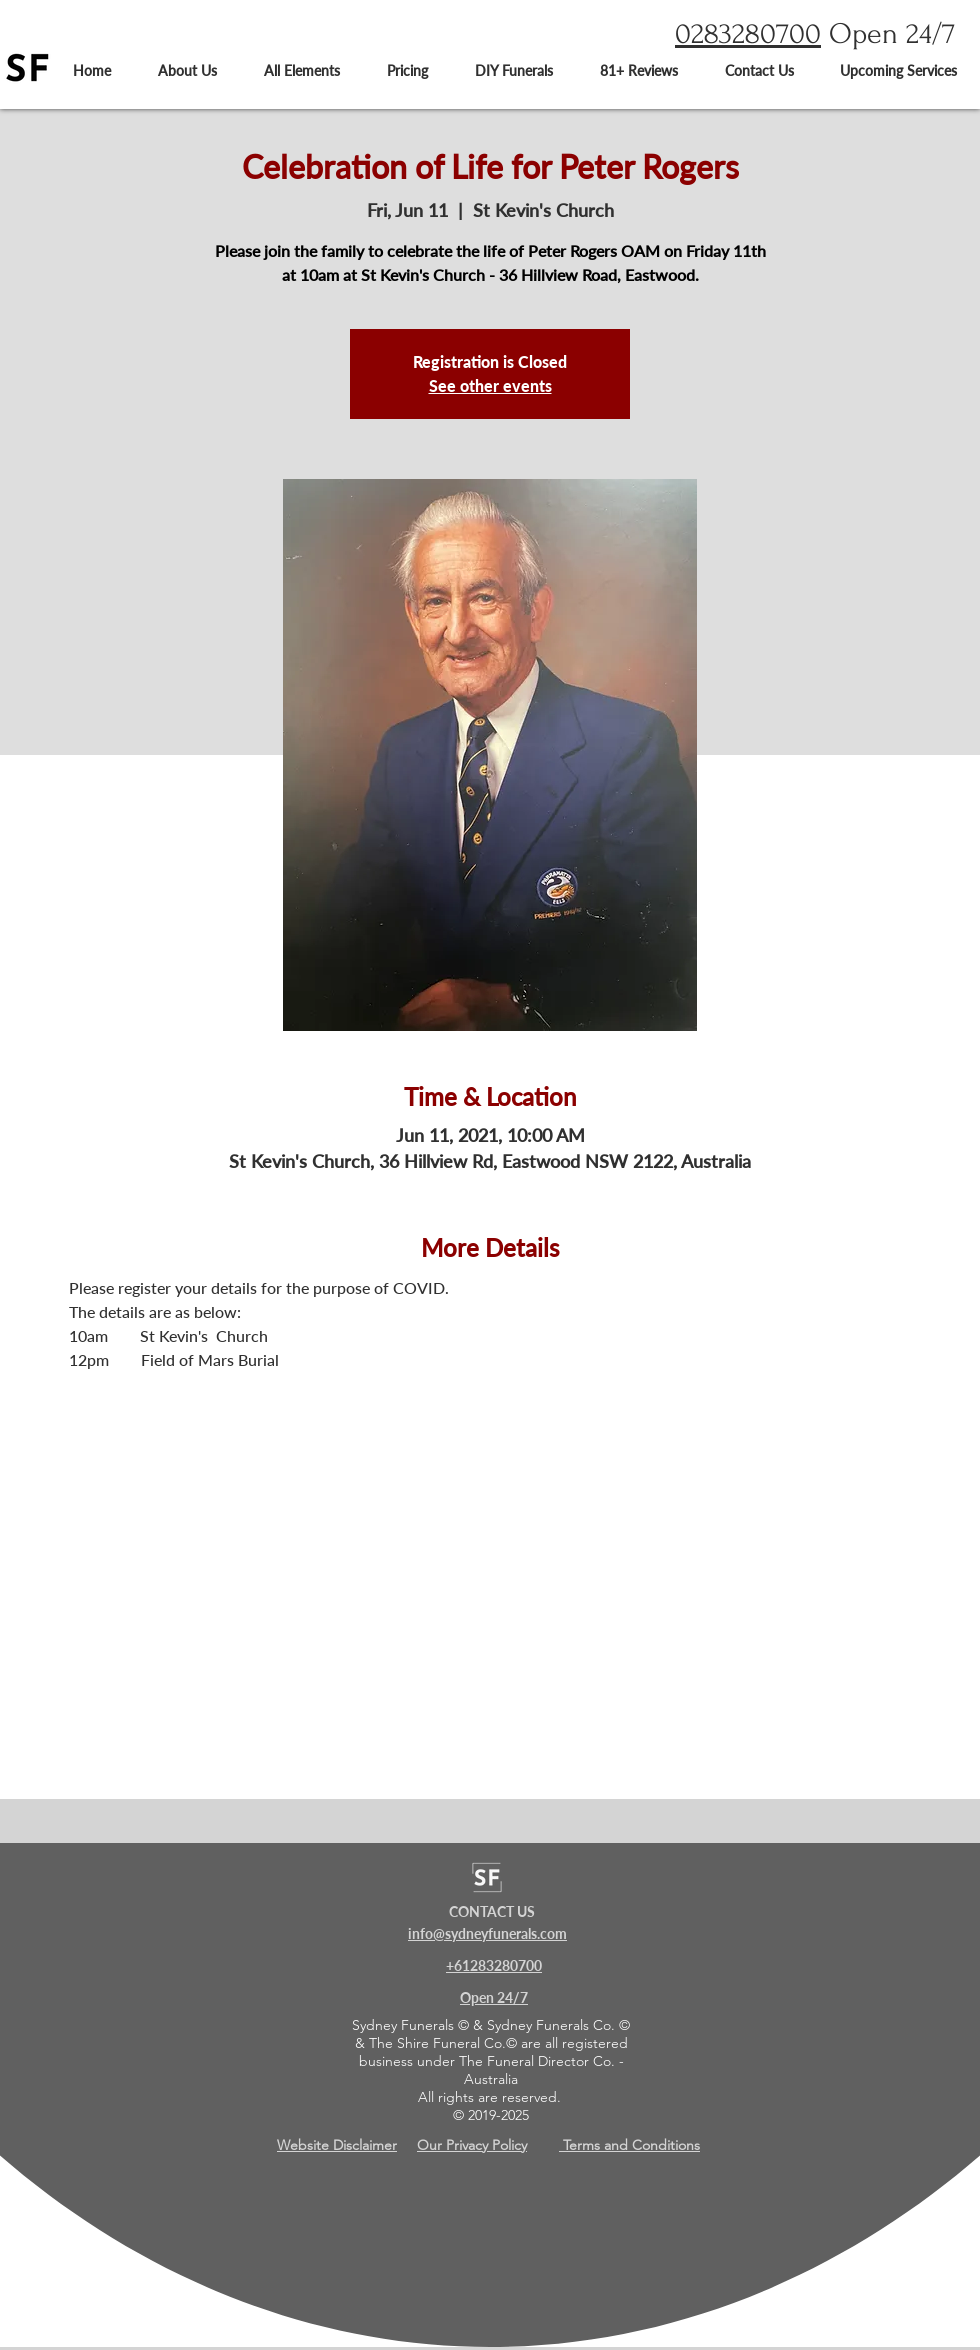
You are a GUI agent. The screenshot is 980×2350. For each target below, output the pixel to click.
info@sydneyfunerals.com (487, 1933)
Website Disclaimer (337, 2145)
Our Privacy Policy (472, 2145)
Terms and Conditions (629, 2145)
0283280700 (748, 33)
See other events (490, 385)
